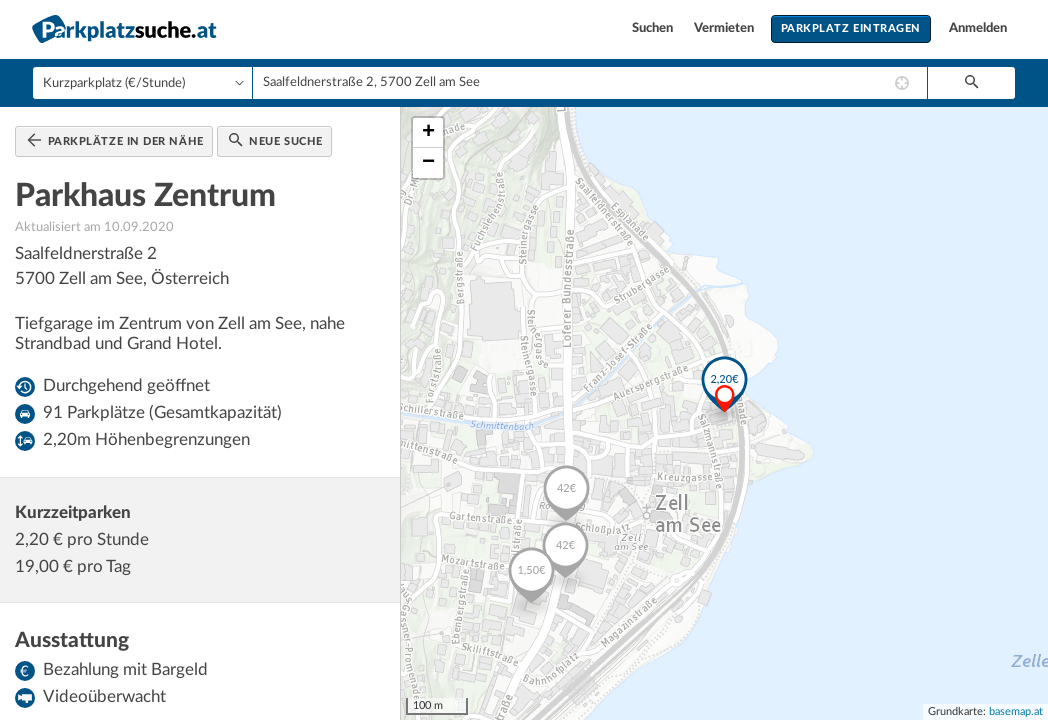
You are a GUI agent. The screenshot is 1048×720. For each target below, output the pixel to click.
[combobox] (590, 83)
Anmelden (978, 28)
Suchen (654, 28)
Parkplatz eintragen (851, 28)
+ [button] (428, 133)
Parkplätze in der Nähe (115, 140)
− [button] (428, 163)
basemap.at (1016, 711)
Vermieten (725, 28)
